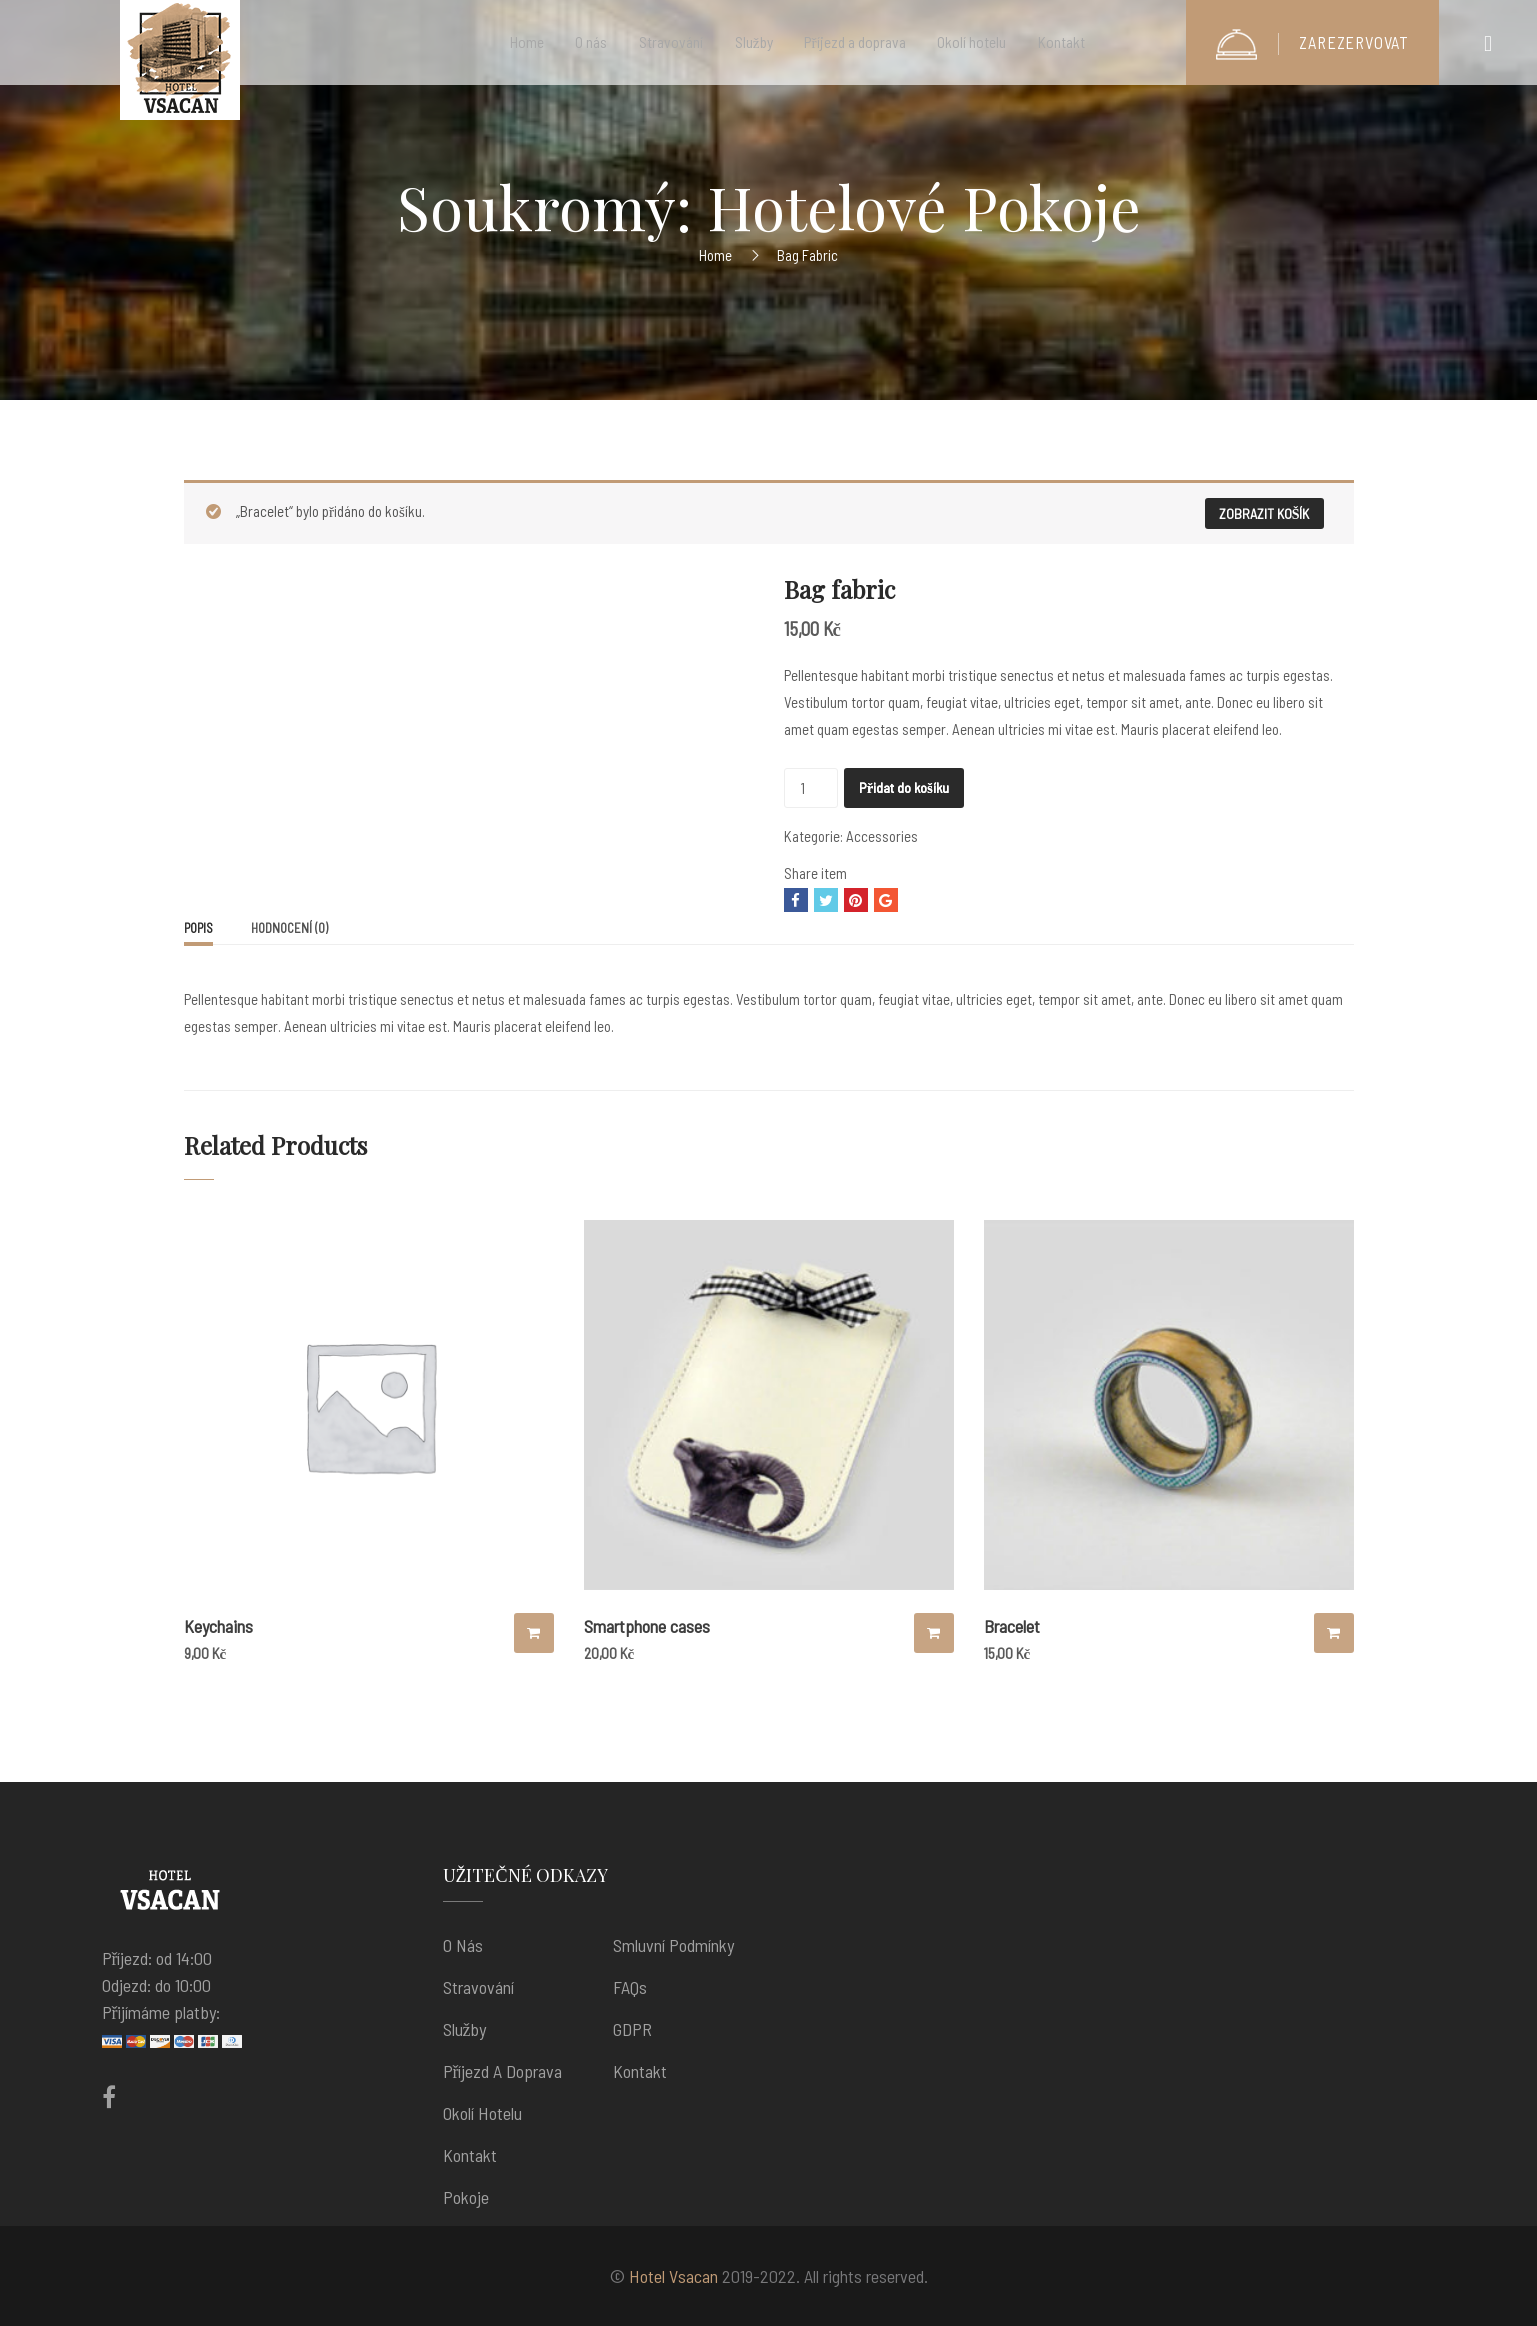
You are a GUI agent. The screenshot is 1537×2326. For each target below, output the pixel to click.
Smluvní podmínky (673, 1945)
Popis (198, 928)
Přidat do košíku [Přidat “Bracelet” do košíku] (1334, 1633)
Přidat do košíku (904, 787)
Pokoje (466, 2197)
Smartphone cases (647, 1626)
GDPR (632, 2029)
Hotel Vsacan (673, 2276)
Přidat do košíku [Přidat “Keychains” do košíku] (534, 1633)
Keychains (218, 1626)
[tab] (198, 930)
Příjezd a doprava (503, 2071)
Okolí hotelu (482, 2113)
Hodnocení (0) (289, 928)
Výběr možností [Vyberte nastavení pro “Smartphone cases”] (934, 1633)
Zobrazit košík (1264, 513)
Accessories (882, 836)
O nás (463, 1945)
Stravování (478, 1987)
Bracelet (1012, 1626)
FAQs (630, 1987)
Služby (465, 2029)
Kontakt (470, 2155)
